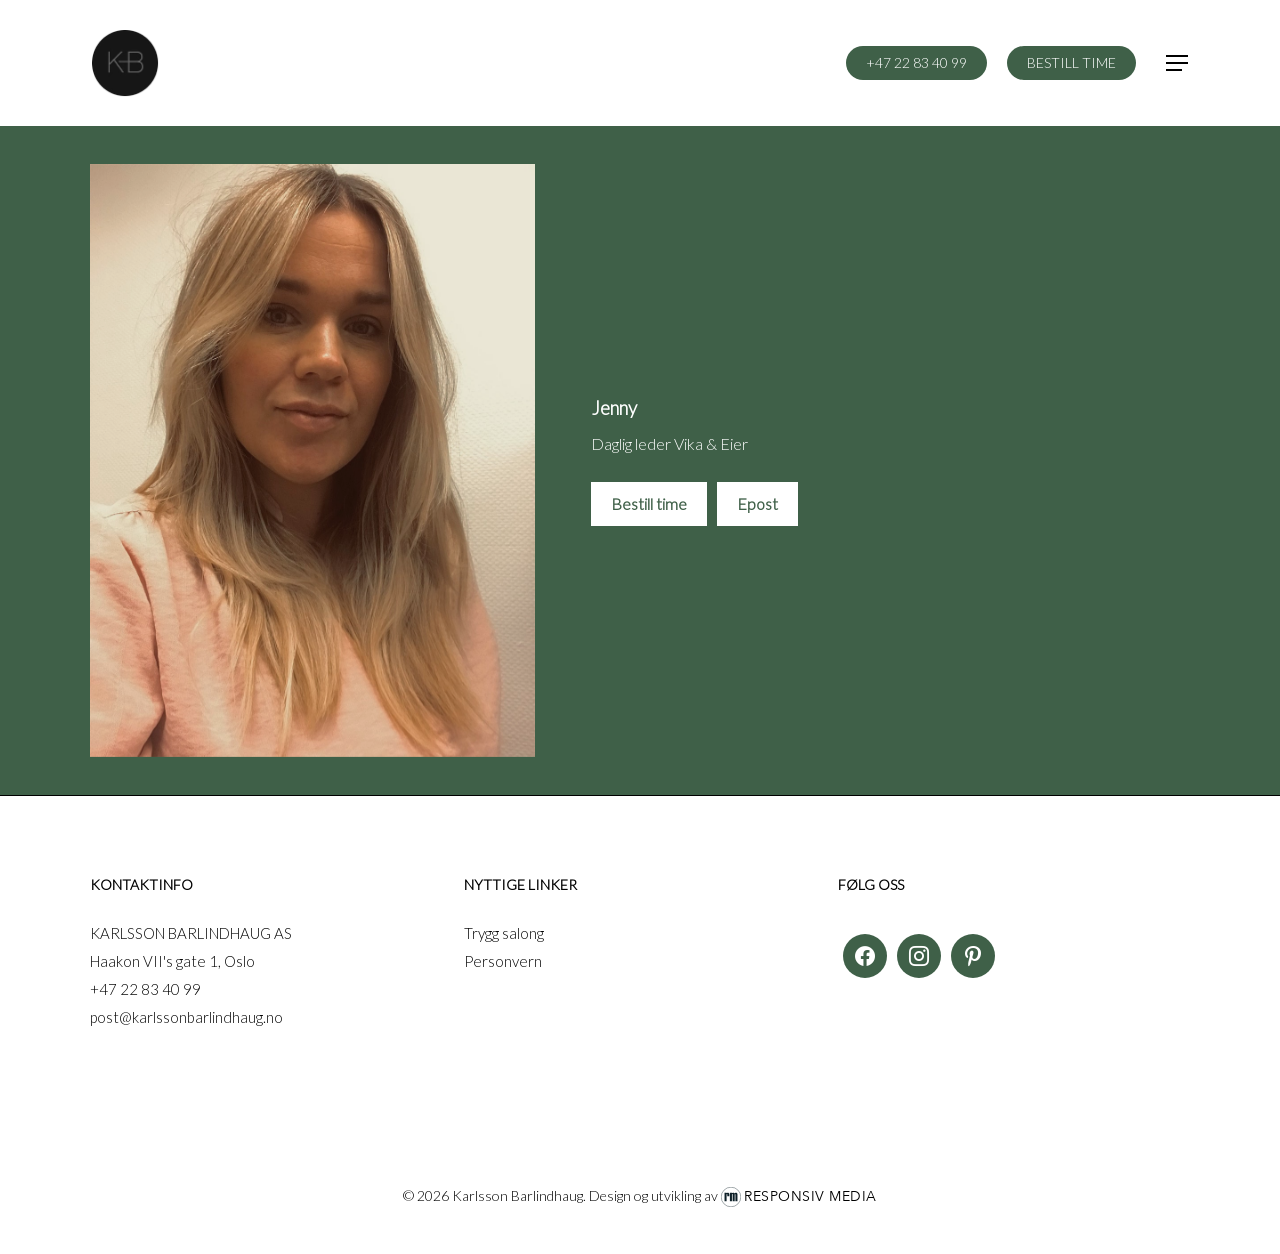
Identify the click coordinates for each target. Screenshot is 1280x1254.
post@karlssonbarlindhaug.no (186, 1017)
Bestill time (649, 503)
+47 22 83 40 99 (145, 989)
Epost (757, 503)
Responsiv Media (810, 1196)
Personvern (503, 961)
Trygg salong (504, 933)
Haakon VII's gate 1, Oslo (172, 961)
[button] (1178, 63)
